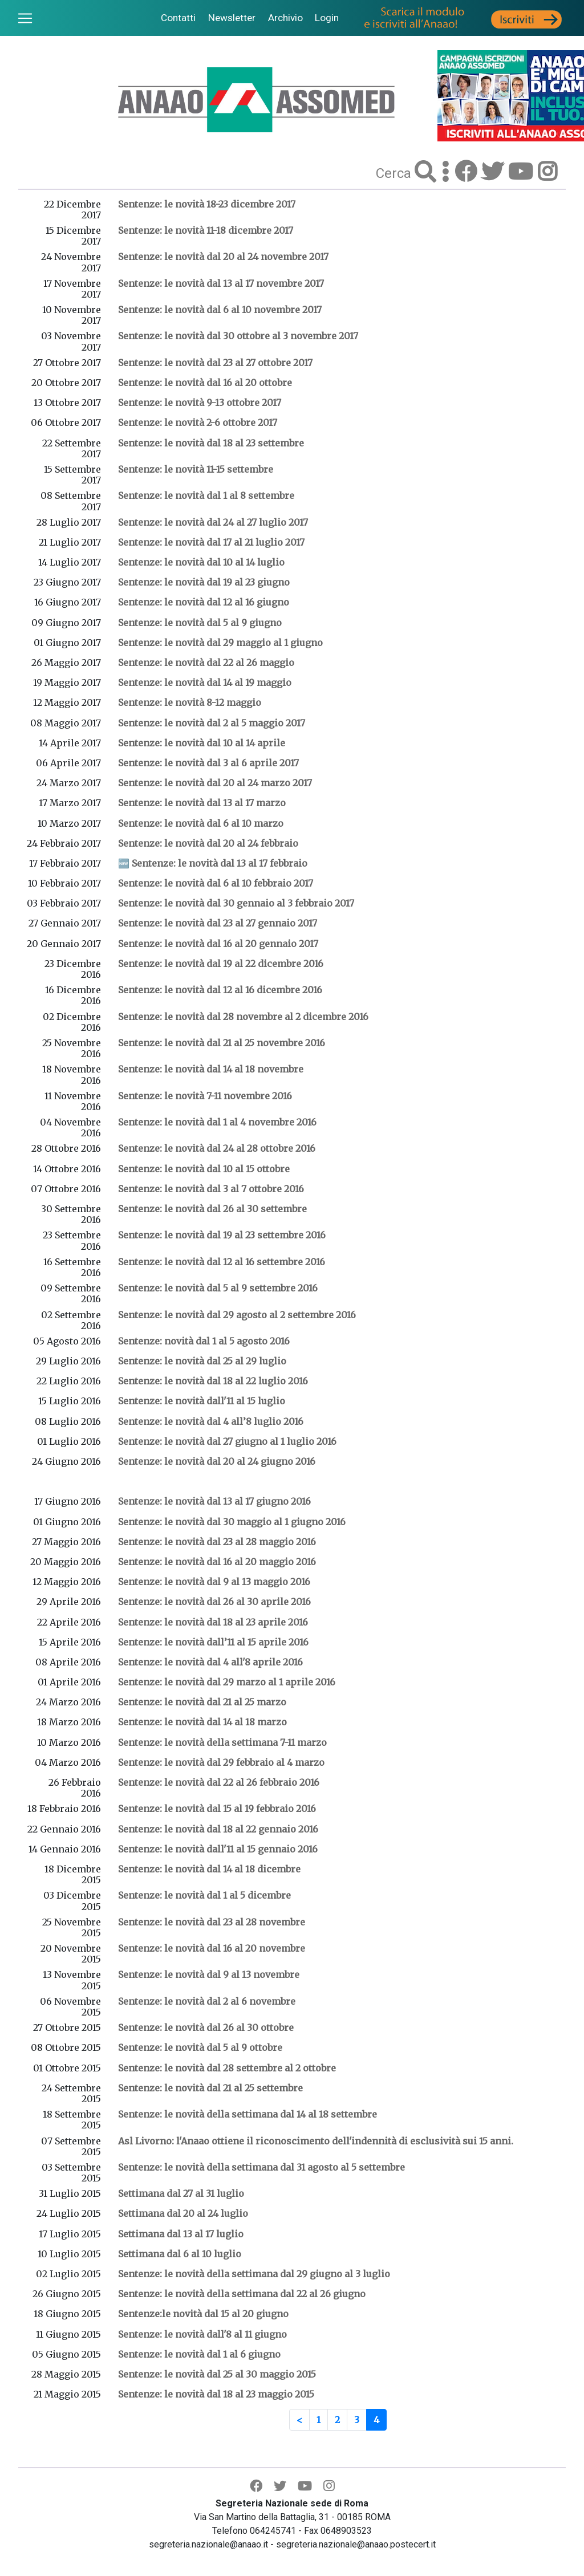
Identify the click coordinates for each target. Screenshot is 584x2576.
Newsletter (232, 17)
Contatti (178, 17)
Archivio (285, 17)
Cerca (395, 173)
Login (327, 17)
